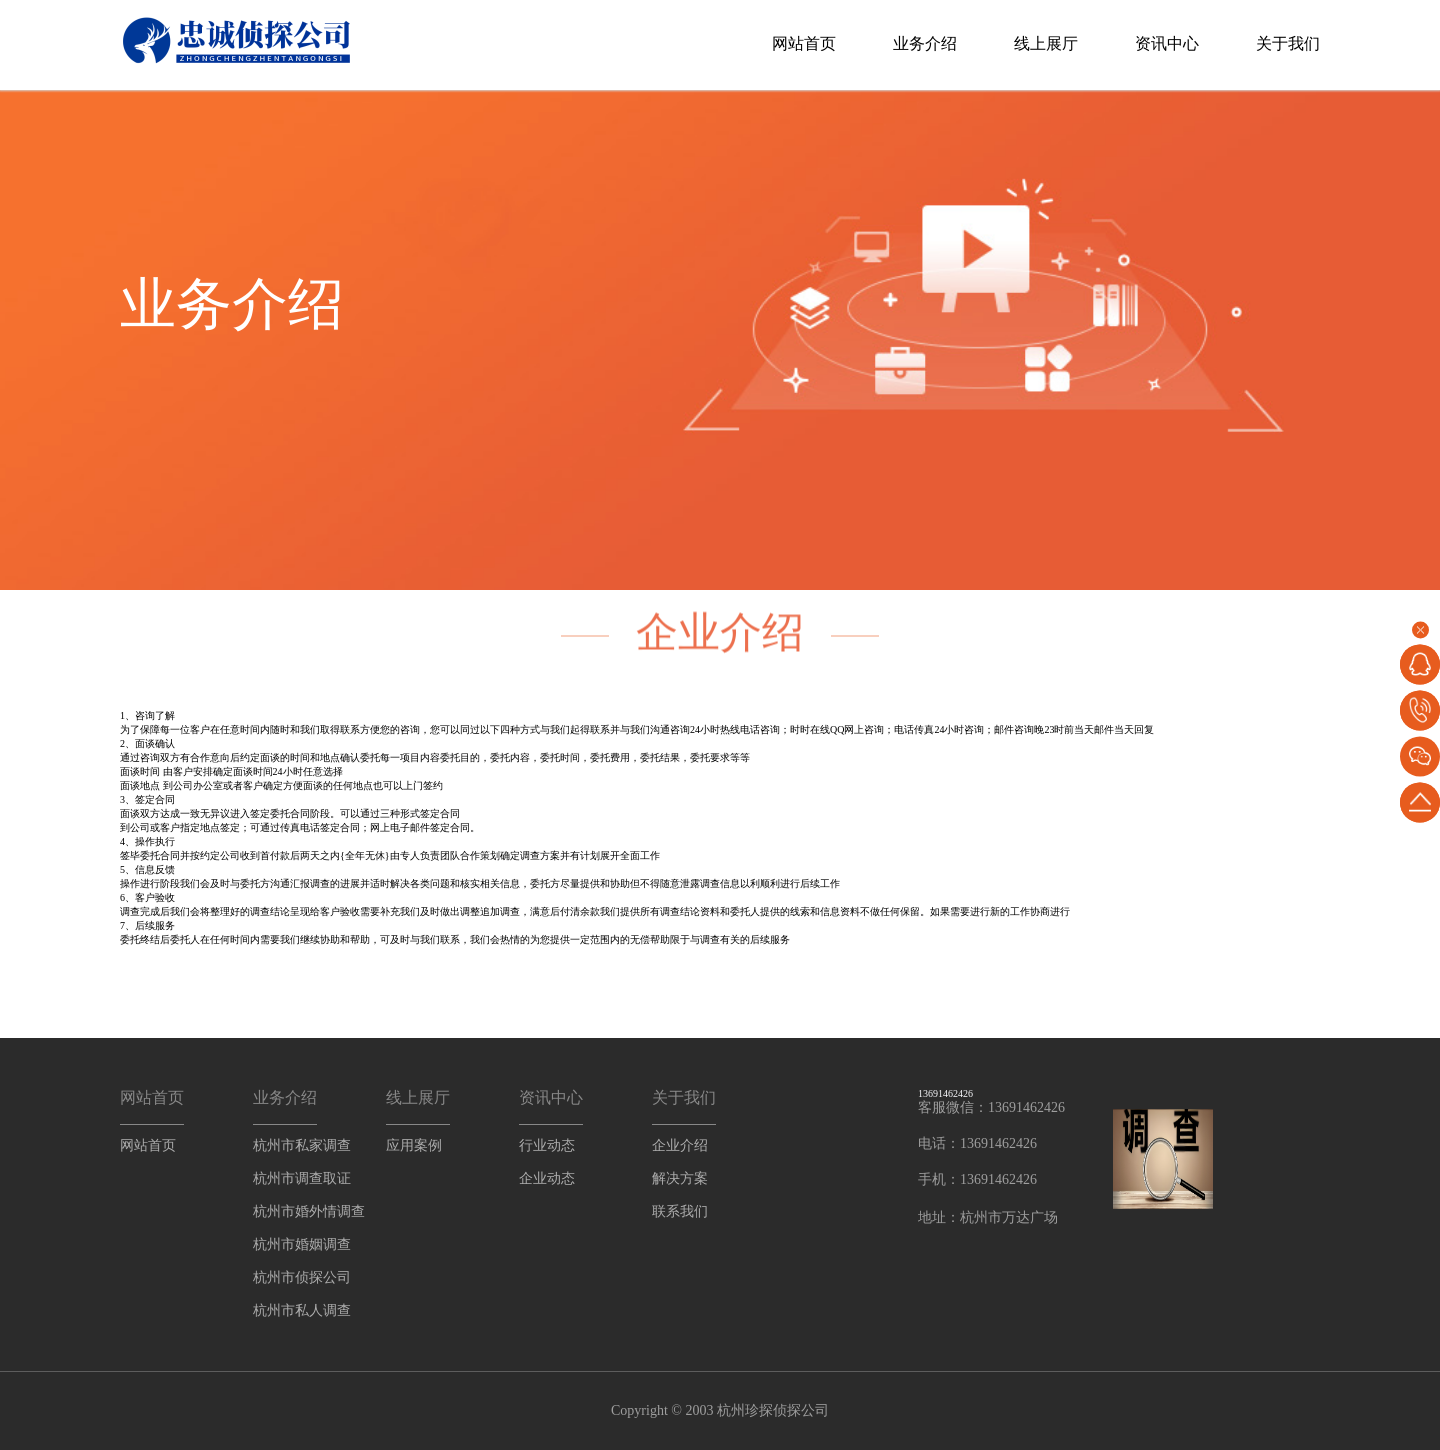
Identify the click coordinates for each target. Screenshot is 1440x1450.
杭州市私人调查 (302, 1310)
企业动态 (547, 1178)
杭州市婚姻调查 (302, 1244)
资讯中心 (1167, 43)
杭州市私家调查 (302, 1145)
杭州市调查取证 (302, 1178)
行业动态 (547, 1145)
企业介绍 (680, 1145)
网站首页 (804, 43)
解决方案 (680, 1178)
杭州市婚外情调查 (309, 1211)
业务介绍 (925, 43)
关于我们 (1288, 43)
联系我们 (680, 1211)
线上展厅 (1046, 43)
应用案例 (414, 1145)
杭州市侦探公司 (302, 1277)
